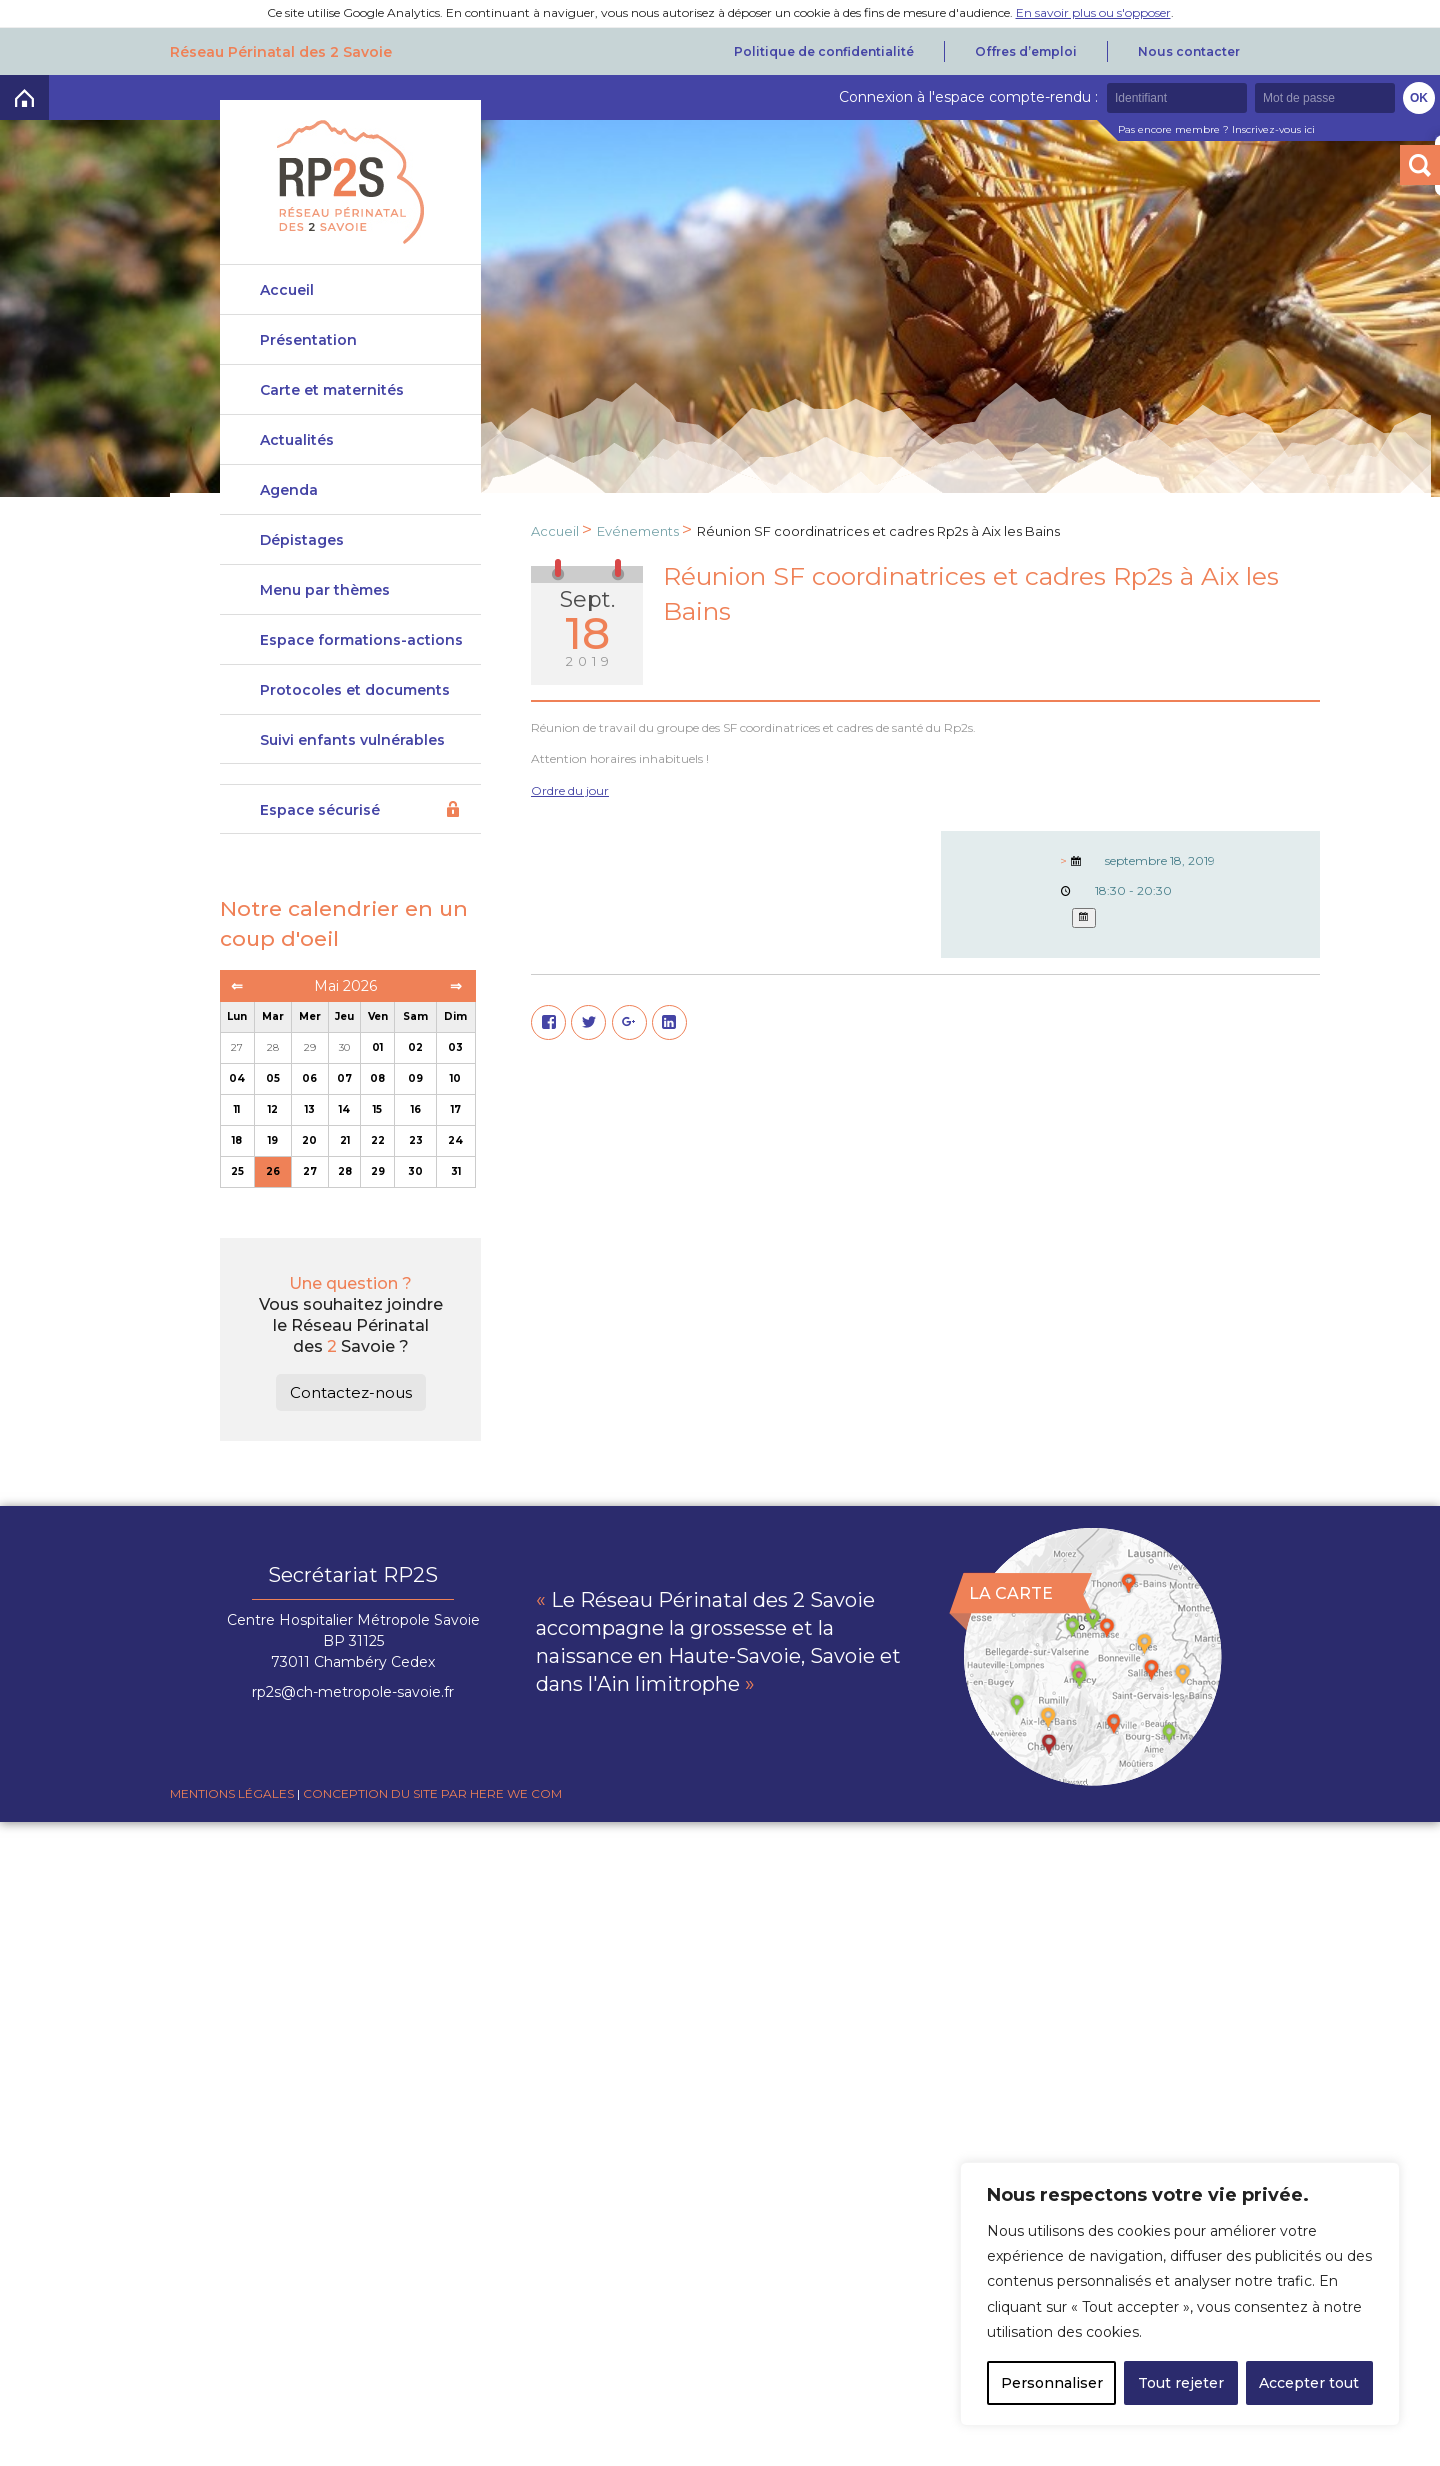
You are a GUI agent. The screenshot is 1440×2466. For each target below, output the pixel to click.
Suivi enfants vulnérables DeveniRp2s (352, 771)
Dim (455, 1040)
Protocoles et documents (355, 709)
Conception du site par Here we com (432, 1816)
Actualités (297, 445)
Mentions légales (232, 1816)
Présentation (308, 340)
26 (273, 1195)
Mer (310, 1040)
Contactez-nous (351, 1415)
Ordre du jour (570, 790)
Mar (273, 1040)
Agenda (289, 495)
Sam (415, 1040)
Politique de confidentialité (824, 51)
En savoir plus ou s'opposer (1093, 12)
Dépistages (302, 545)
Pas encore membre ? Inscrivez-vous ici (1216, 129)
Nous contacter (1189, 51)
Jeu (344, 1040)
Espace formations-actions (361, 654)
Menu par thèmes (325, 600)
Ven (378, 1040)
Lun (237, 1040)
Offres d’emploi (1026, 51)
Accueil (287, 290)
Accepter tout (1309, 2383)
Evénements (638, 531)
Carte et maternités (332, 395)
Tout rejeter (1181, 2383)
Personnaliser (1052, 2383)
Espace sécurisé (320, 834)
